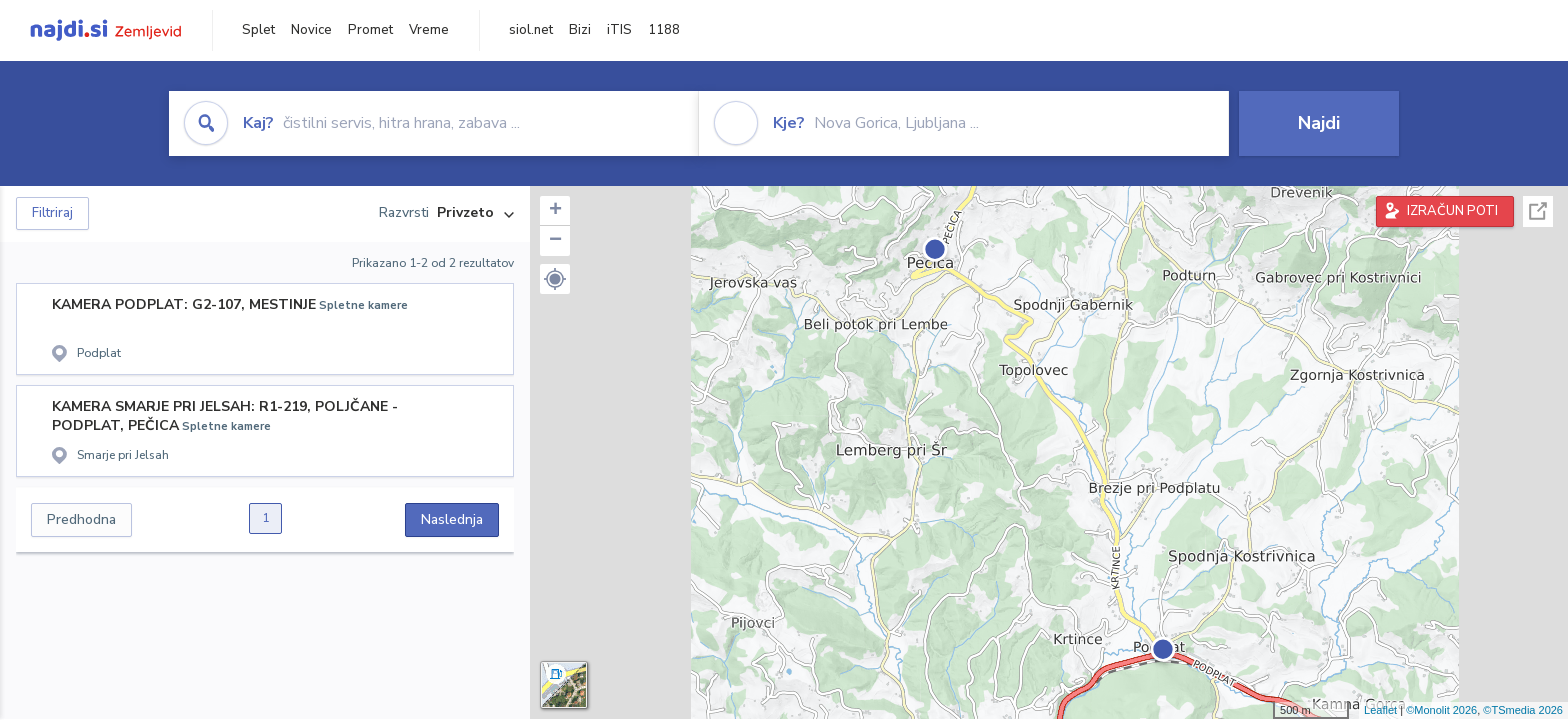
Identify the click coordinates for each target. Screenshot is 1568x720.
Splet (258, 30)
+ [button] (555, 211)
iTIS (619, 30)
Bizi (580, 30)
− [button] (555, 241)
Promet (370, 30)
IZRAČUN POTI (1452, 211)
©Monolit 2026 (1441, 710)
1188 (664, 30)
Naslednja (452, 519)
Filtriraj (52, 213)
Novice (311, 30)
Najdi (1319, 123)
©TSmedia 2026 (1523, 710)
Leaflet (1380, 710)
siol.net (531, 30)
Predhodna (81, 519)
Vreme (429, 30)
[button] (555, 279)
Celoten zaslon (1538, 211)
